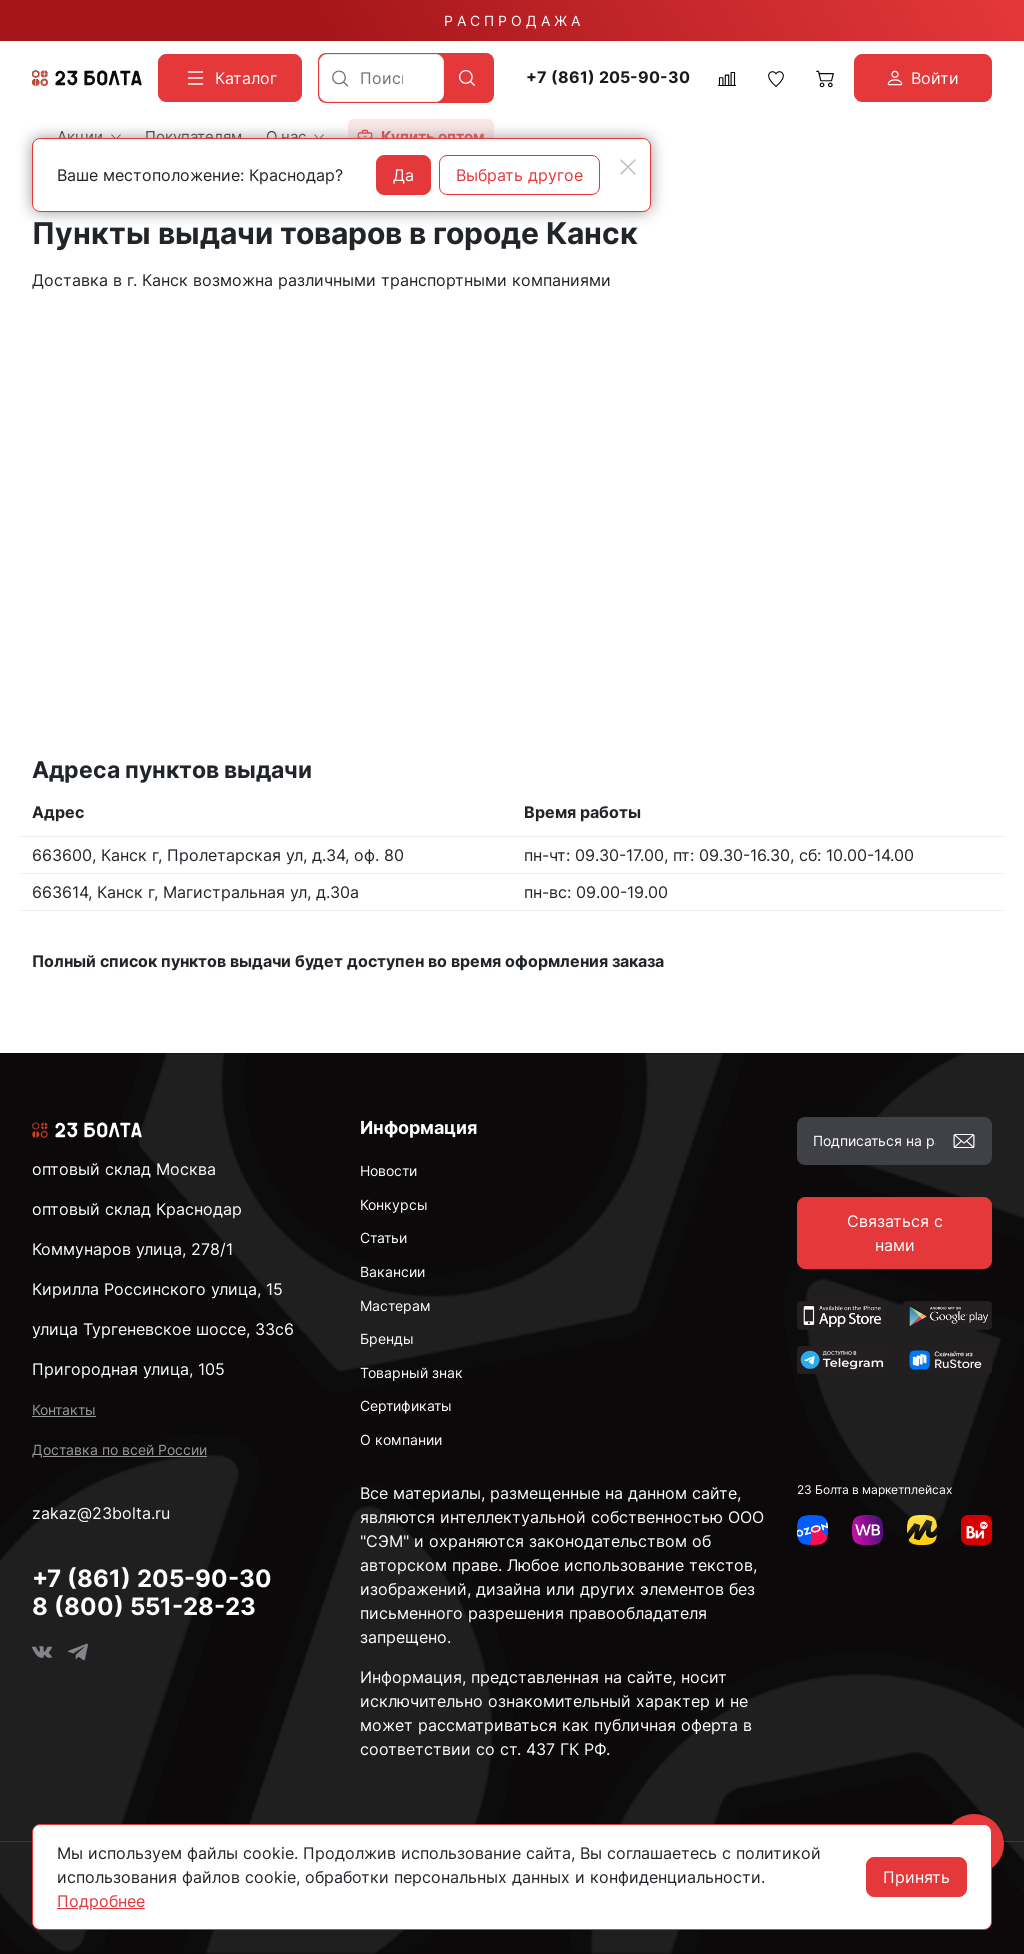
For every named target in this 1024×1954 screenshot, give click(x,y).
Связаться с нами (895, 1233)
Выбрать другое (519, 175)
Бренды (387, 1338)
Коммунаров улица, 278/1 (132, 1249)
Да (403, 175)
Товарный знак (411, 1372)
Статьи (383, 1237)
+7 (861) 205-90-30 (608, 77)
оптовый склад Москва (124, 1169)
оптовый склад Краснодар (137, 1209)
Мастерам (395, 1305)
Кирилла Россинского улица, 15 (157, 1289)
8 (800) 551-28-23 (144, 1606)
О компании (401, 1439)
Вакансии (392, 1271)
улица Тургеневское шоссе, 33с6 (163, 1329)
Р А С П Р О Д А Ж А (512, 20)
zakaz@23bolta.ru (101, 1513)
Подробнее (101, 1901)
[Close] (628, 167)
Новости (388, 1170)
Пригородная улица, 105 (128, 1369)
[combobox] (381, 78)
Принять (916, 1877)
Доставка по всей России (119, 1449)
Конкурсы (394, 1204)
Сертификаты (406, 1405)
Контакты (64, 1409)
